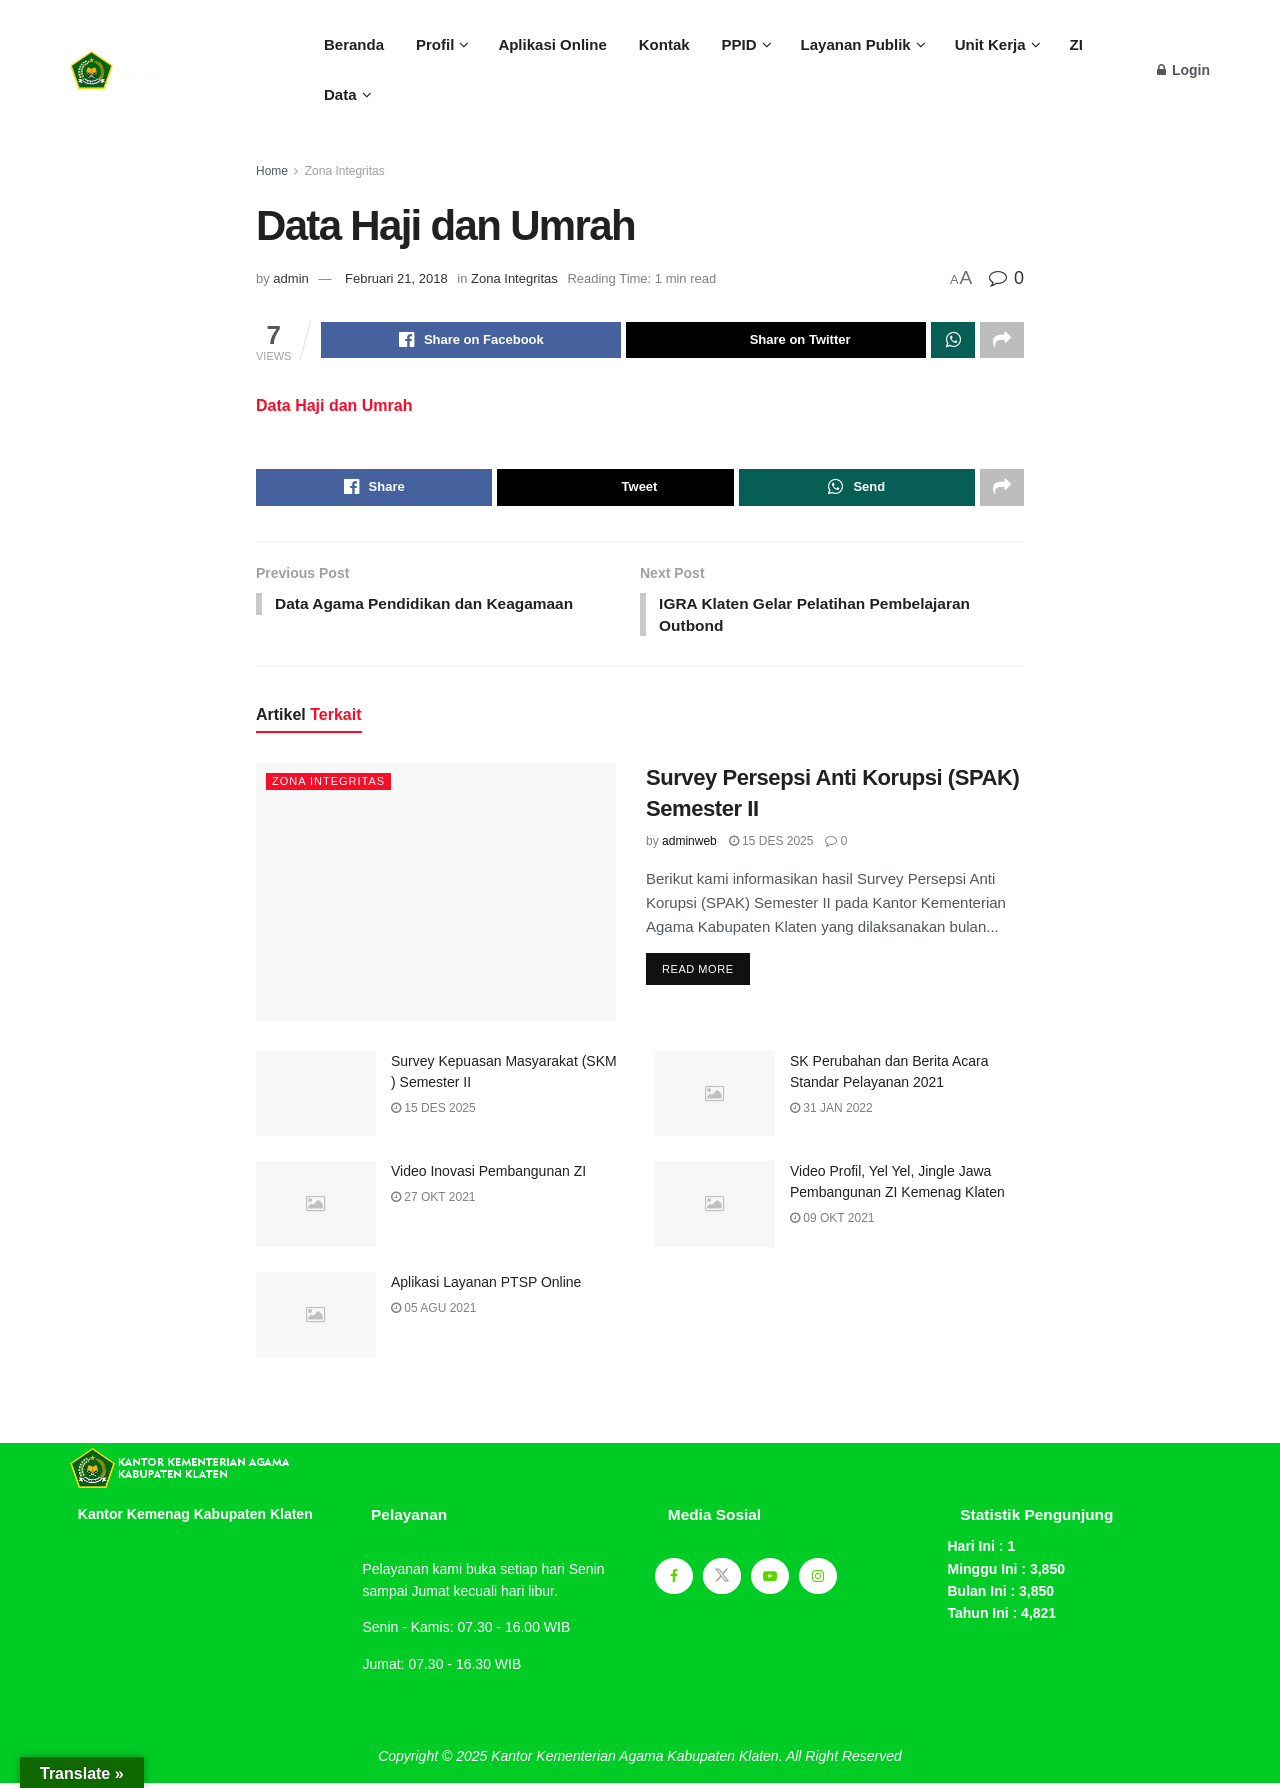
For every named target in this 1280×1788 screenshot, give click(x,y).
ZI (1076, 44)
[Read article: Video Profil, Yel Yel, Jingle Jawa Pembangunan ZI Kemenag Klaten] (715, 1210)
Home (272, 171)
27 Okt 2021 (433, 1203)
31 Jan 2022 (831, 1113)
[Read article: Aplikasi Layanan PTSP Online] (316, 1321)
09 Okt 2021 (832, 1224)
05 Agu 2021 (433, 1314)
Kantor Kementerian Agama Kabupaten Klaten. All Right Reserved (696, 1762)
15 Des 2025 (771, 847)
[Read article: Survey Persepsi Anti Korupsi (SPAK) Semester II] (436, 897)
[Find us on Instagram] (818, 1581)
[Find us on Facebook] (674, 1581)
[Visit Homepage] (175, 70)
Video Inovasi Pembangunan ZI (488, 1177)
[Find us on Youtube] (770, 1581)
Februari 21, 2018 (396, 278)
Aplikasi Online (552, 44)
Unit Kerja (990, 44)
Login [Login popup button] (1183, 70)
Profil (435, 44)
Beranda (354, 44)
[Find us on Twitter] (722, 1581)
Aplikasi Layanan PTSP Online (486, 1288)
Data (340, 94)
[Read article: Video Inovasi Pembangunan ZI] (316, 1210)
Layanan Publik (856, 44)
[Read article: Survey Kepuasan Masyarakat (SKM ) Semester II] (316, 1099)
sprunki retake (76, 1735)
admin (290, 278)
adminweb (689, 847)
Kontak (664, 44)
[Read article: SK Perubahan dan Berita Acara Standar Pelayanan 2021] (715, 1099)
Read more (706, 971)
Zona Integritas (345, 171)
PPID (739, 44)
